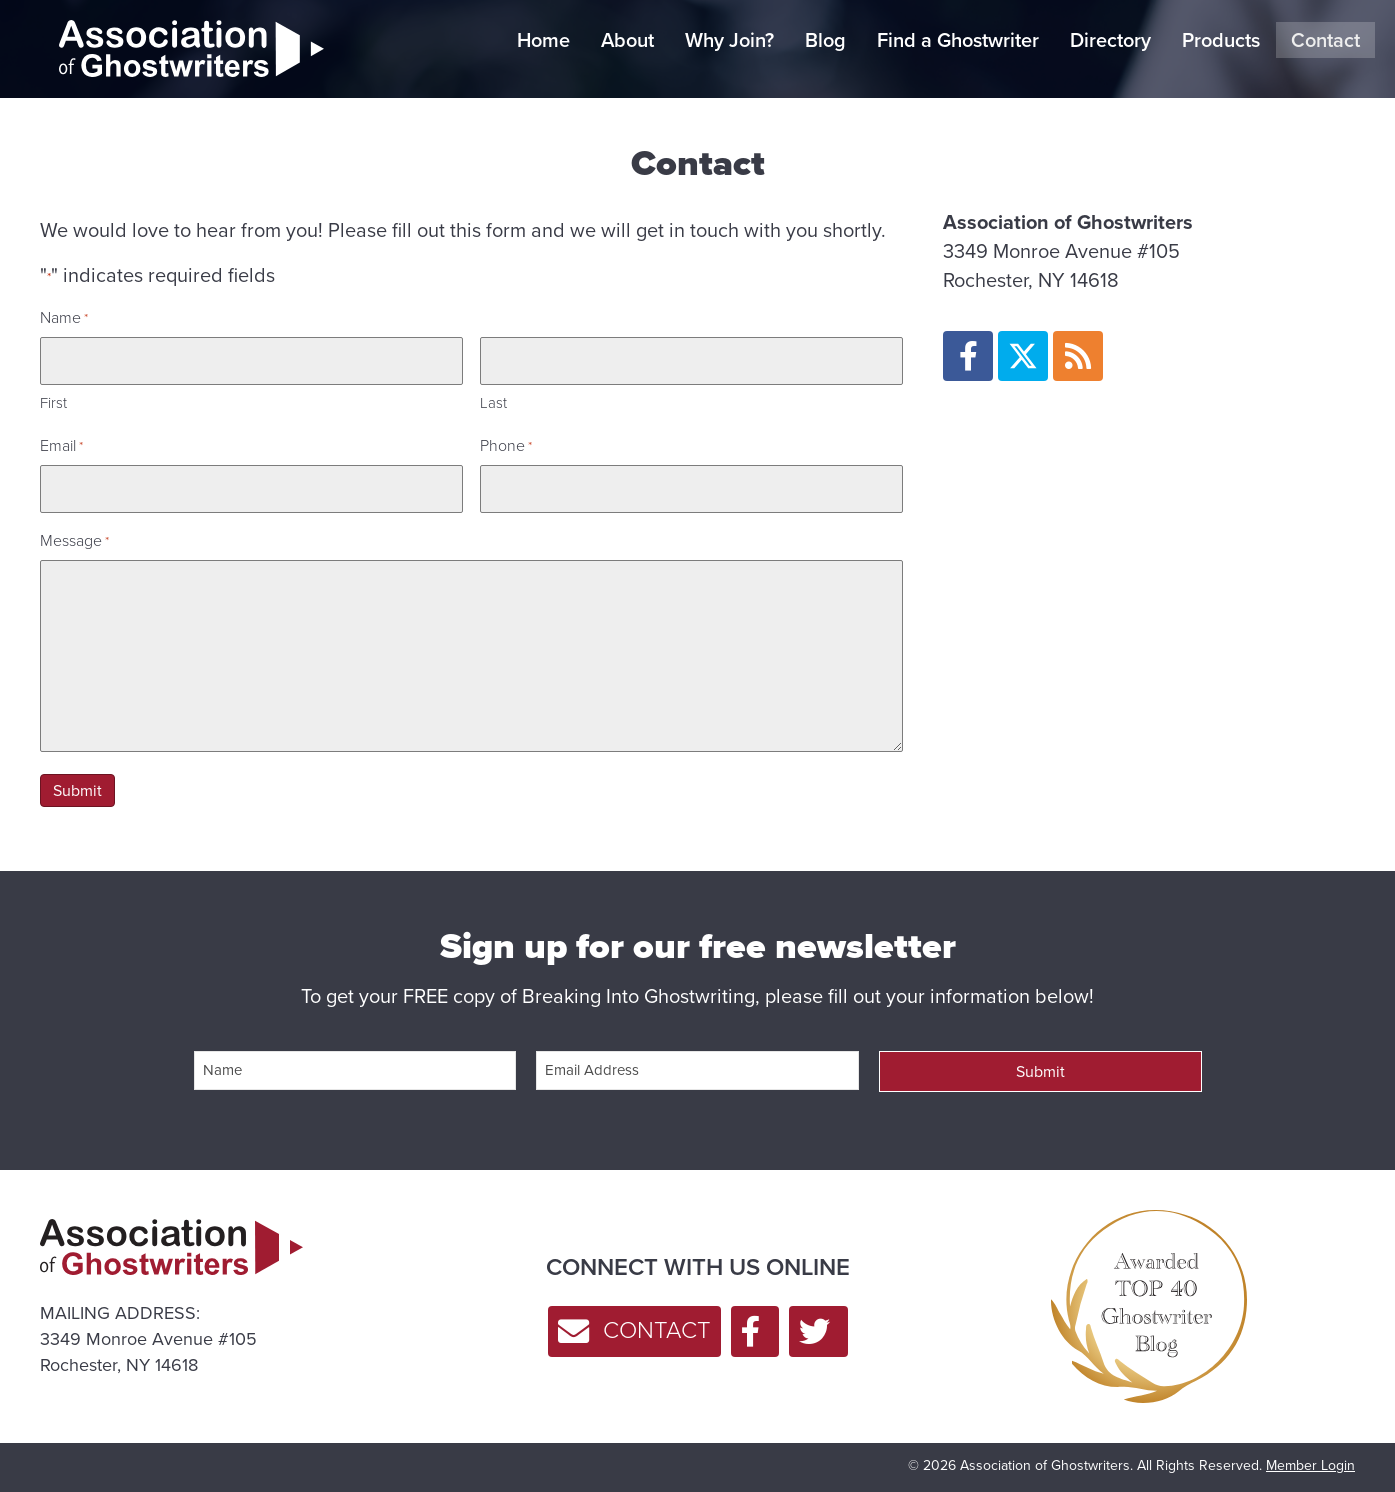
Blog (825, 40)
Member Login (1310, 1465)
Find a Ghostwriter (958, 40)
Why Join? (729, 40)
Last (493, 403)
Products (1221, 40)
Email (61, 445)
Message (74, 540)
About (627, 40)
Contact (1325, 40)
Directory (1110, 40)
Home (543, 40)
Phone (506, 445)
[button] (968, 356)
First (53, 403)
